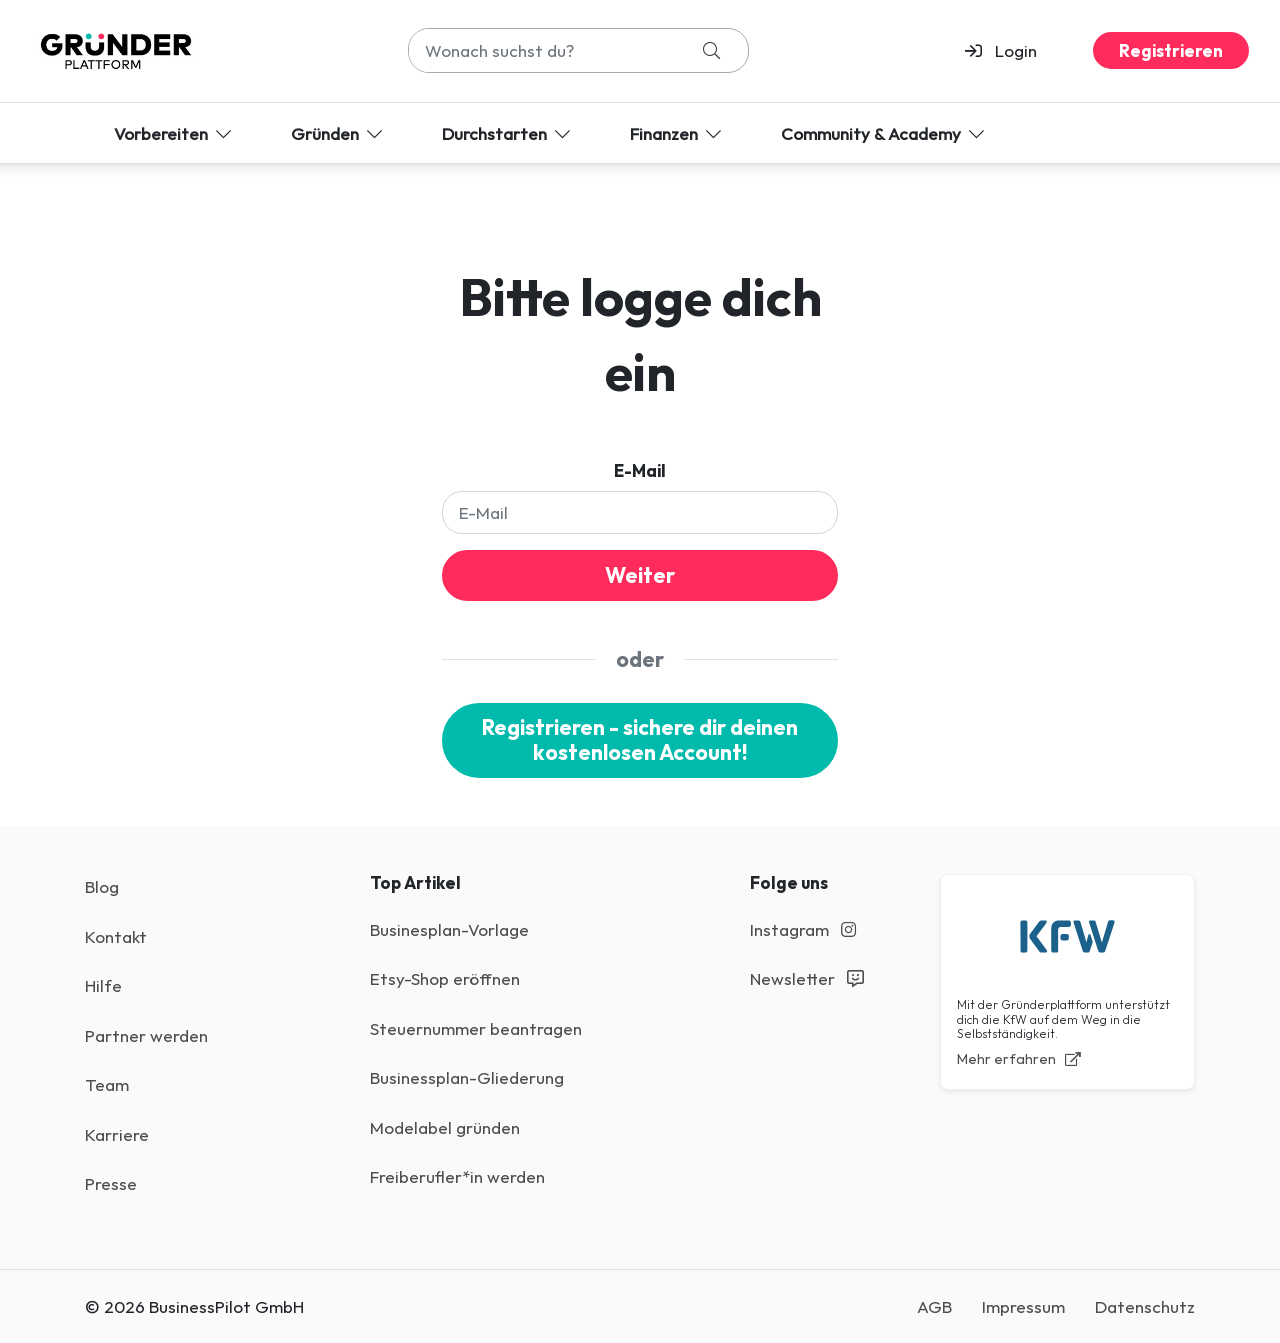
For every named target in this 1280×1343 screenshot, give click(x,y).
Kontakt (116, 936)
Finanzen (677, 133)
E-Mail (640, 470)
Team (107, 1084)
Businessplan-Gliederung (467, 1077)
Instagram (803, 929)
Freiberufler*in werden (457, 1176)
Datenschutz (1145, 1306)
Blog (102, 886)
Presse (111, 1183)
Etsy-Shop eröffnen (445, 978)
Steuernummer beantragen (476, 1028)
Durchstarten (508, 133)
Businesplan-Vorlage (449, 929)
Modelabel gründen (445, 1127)
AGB (934, 1306)
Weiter (640, 575)
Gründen (338, 133)
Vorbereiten (174, 133)
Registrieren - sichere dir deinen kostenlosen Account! (640, 740)
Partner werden (146, 1035)
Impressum (1023, 1306)
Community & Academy (884, 133)
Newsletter (807, 978)
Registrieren (1171, 50)
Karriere (117, 1134)
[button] (1009, 51)
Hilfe (103, 985)
